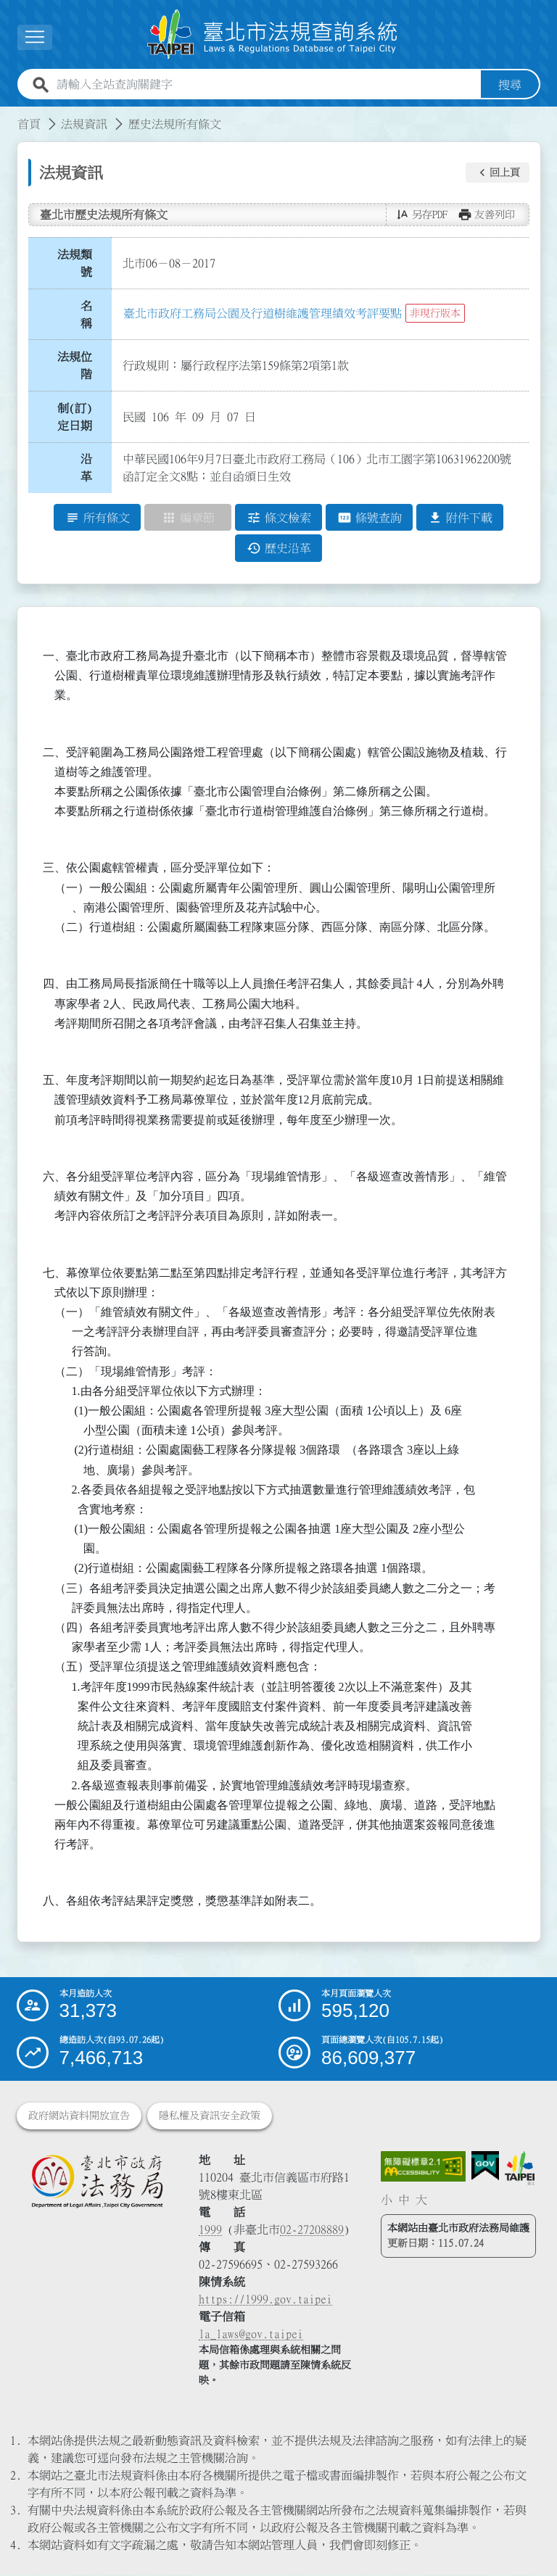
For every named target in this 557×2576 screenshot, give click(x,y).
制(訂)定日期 (74, 416)
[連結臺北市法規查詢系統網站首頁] (272, 34)
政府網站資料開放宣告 (79, 2116)
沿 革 (91, 468)
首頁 (29, 124)
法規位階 (74, 365)
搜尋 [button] (509, 85)
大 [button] (421, 2200)
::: (8, 115)
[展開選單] (34, 37)
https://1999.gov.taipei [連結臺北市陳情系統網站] (265, 2300)
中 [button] (404, 2200)
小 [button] (386, 2200)
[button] (497, 172)
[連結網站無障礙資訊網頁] (423, 2167)
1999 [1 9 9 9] (210, 2230)
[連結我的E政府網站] (485, 2167)
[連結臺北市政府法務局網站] (97, 2181)
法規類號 (74, 263)
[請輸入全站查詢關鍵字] (266, 85)
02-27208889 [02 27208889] (312, 2230)
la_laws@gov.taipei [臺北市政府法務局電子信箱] (251, 2334)
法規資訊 (84, 124)
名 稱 (91, 314)
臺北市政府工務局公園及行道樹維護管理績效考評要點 (262, 313)
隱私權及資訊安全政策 (209, 2116)
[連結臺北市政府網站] (520, 2169)
